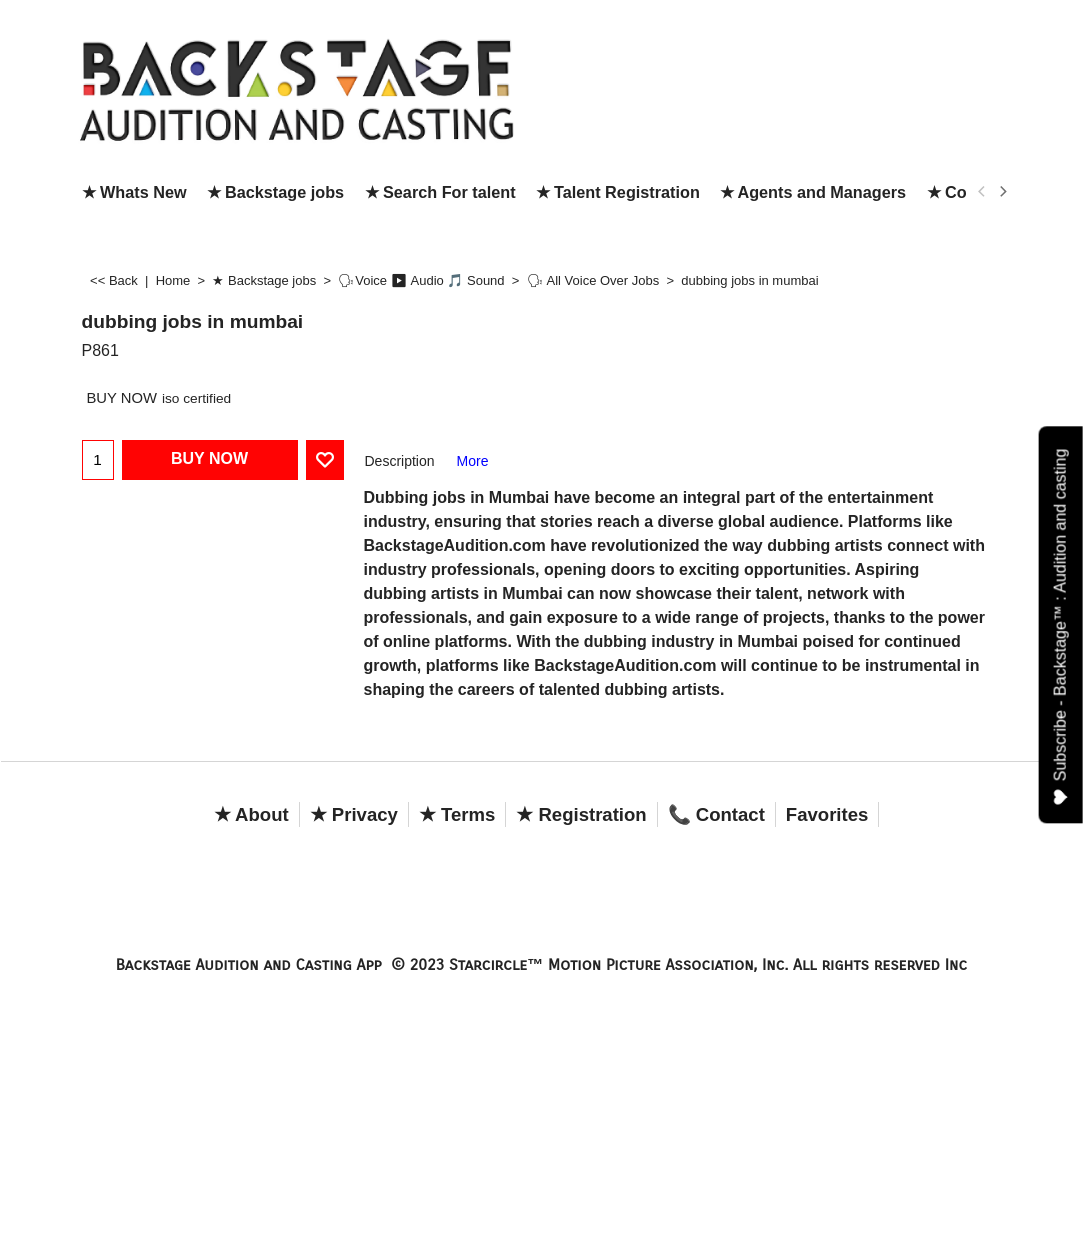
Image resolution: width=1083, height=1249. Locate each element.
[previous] (983, 192)
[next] (1003, 192)
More (473, 461)
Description (400, 461)
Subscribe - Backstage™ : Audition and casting (1061, 626)
